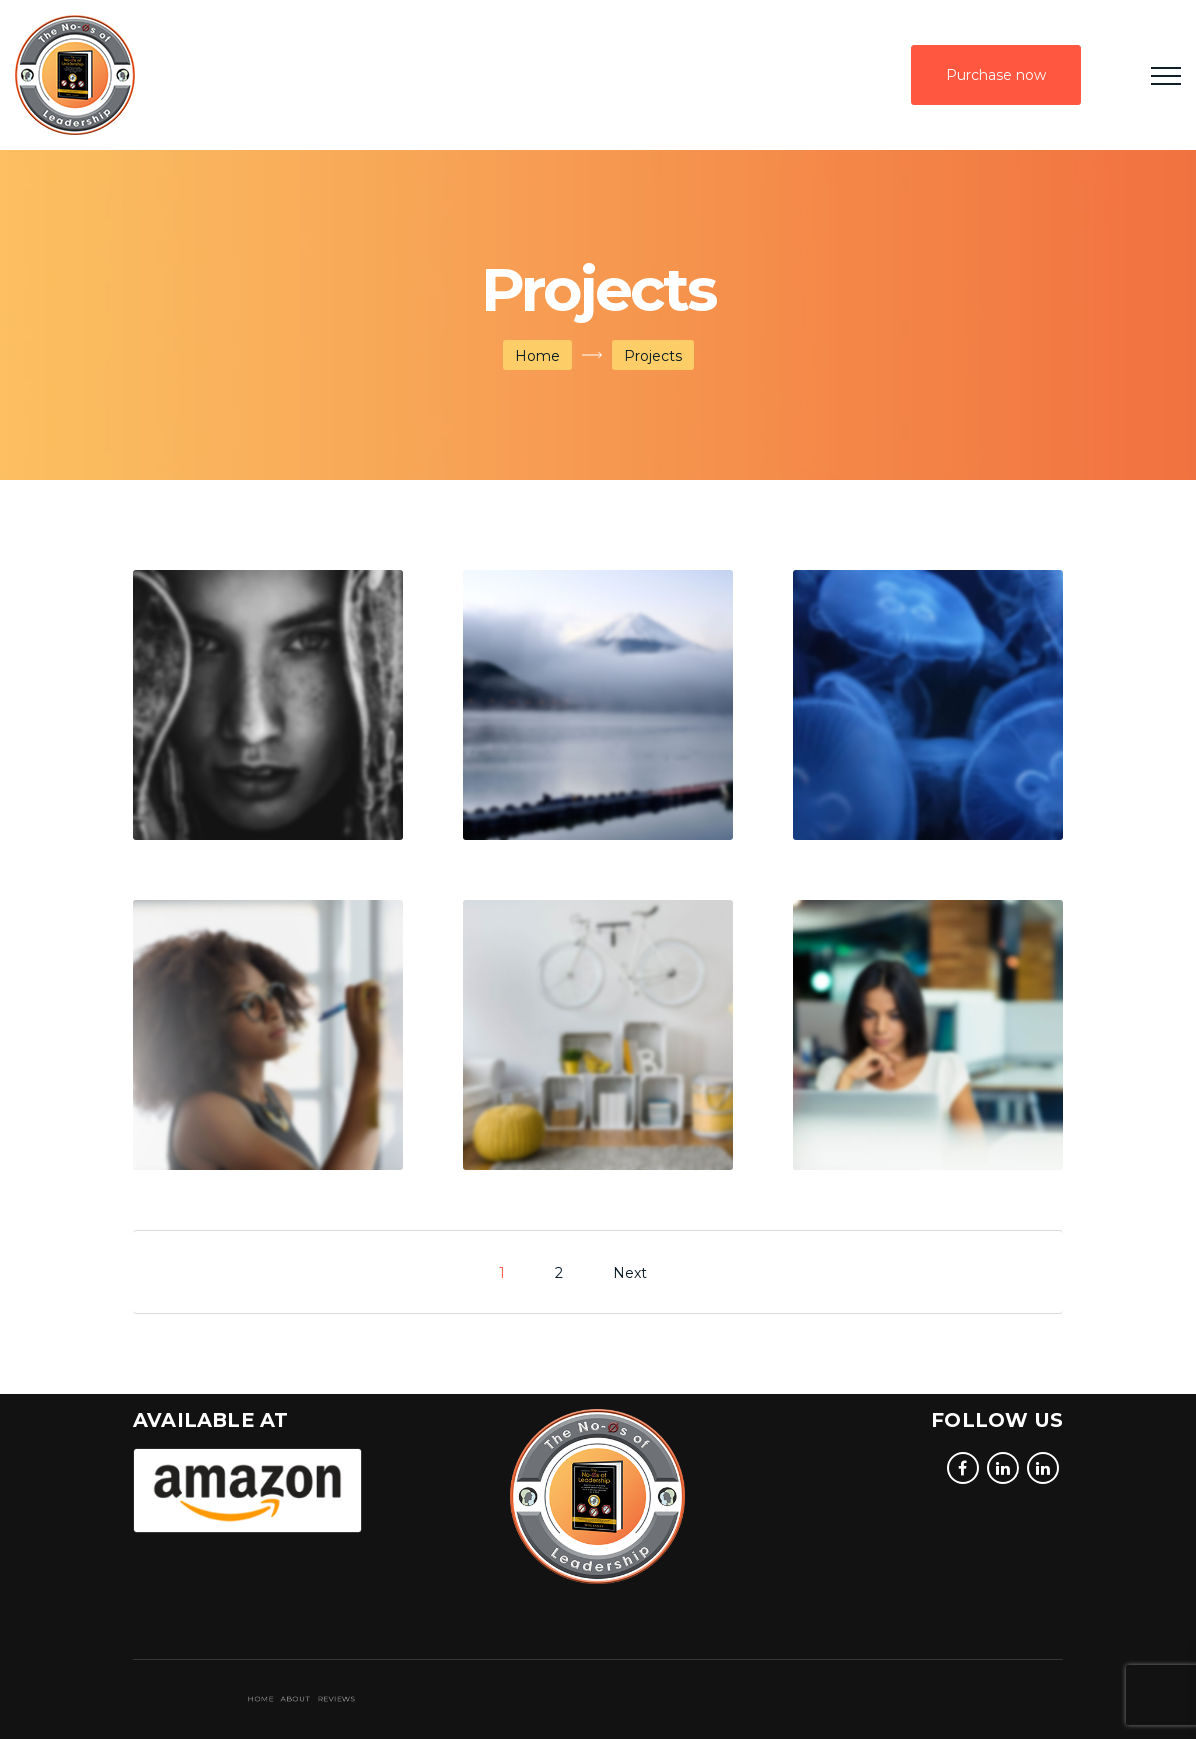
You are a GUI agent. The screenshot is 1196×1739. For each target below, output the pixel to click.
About (348, 1699)
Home (537, 356)
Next (630, 1273)
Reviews (355, 1699)
